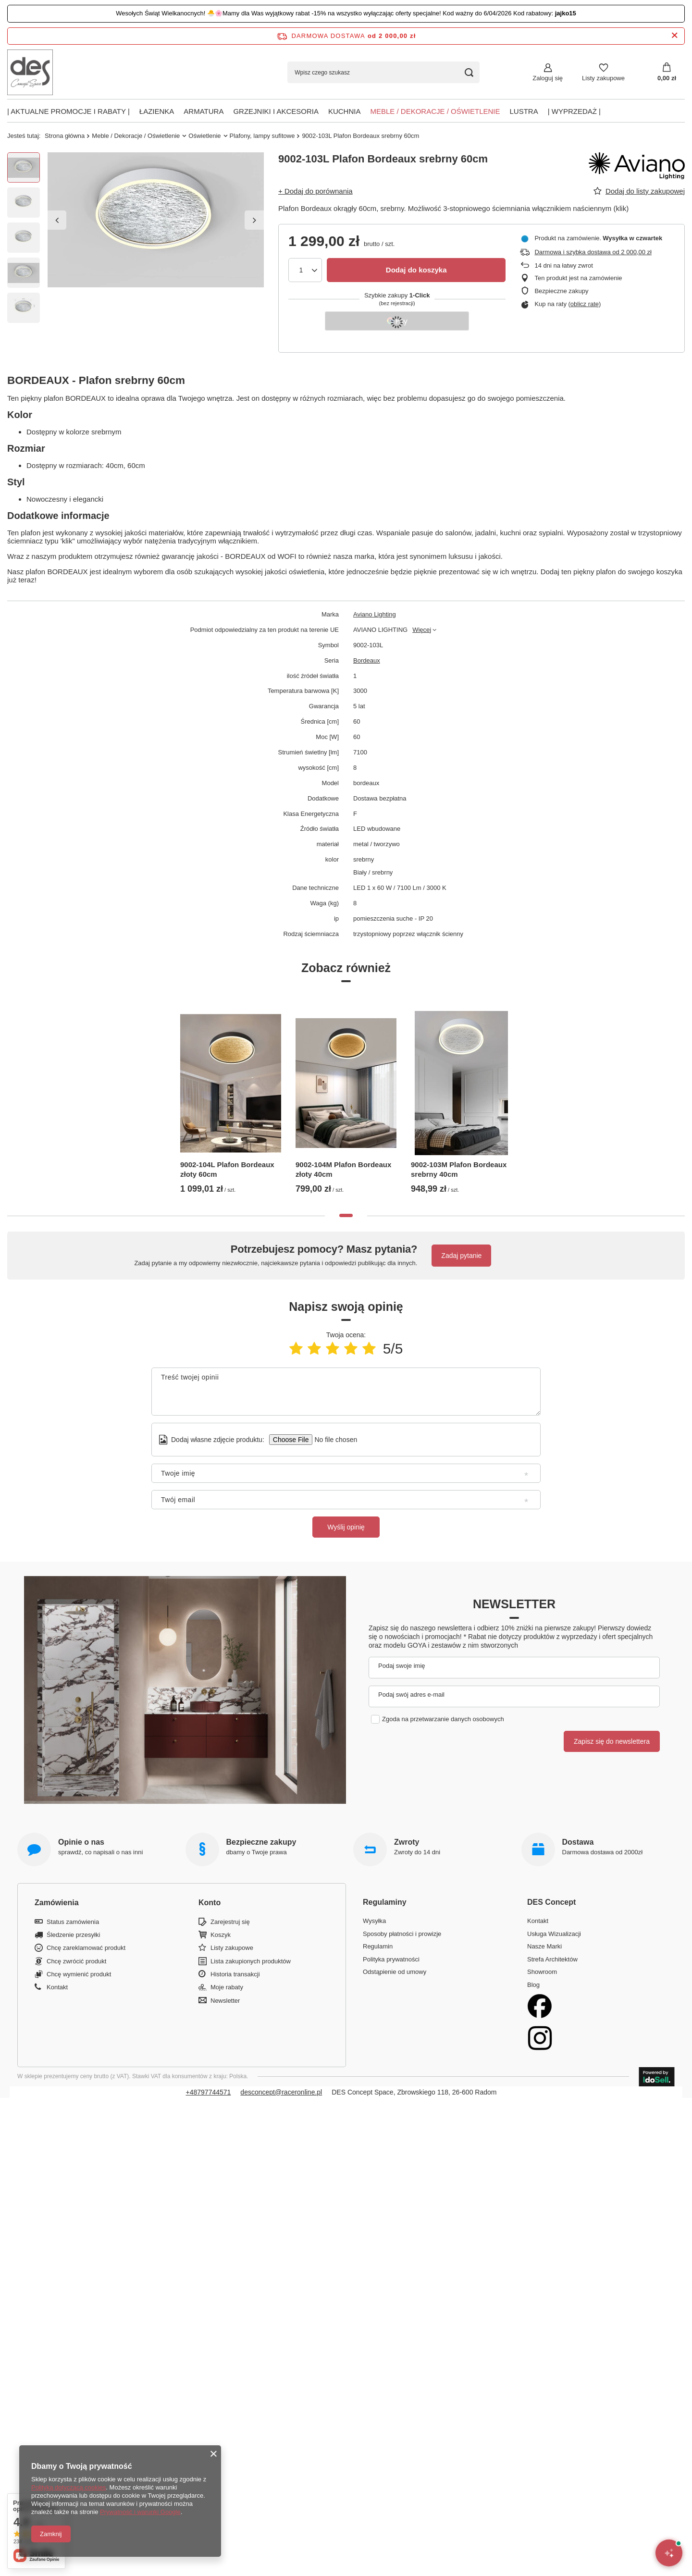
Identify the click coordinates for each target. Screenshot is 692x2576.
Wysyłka (374, 1920)
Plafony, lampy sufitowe (262, 135)
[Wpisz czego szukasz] (383, 72)
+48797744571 (208, 2092)
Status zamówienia (73, 1921)
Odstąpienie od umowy (394, 1971)
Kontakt (57, 1987)
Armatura (203, 111)
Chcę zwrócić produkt (76, 1961)
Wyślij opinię (346, 1527)
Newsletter (514, 1604)
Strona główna (65, 135)
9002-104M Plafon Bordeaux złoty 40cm (343, 1169)
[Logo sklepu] (30, 72)
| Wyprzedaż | (574, 111)
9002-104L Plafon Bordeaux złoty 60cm (227, 1169)
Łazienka (156, 111)
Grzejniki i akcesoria (276, 111)
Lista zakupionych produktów (250, 1961)
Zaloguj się (547, 78)
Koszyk (220, 1934)
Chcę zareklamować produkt (86, 1947)
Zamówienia (57, 1902)
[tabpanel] (230, 1097)
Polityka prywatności (391, 1959)
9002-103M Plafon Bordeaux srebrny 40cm (459, 1169)
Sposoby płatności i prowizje (402, 1933)
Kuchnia (344, 111)
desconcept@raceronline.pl (281, 2092)
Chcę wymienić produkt (79, 1974)
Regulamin (378, 1946)
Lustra (524, 111)
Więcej (421, 629)
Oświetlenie (204, 135)
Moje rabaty (226, 1987)
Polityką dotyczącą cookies (68, 2487)
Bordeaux (366, 660)
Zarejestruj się (230, 1921)
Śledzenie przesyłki (73, 1934)
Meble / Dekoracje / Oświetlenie (435, 111)
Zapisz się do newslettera (612, 1741)
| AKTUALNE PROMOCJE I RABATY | (68, 111)
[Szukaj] (469, 72)
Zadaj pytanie (461, 1255)
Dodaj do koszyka (416, 270)
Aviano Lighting (374, 614)
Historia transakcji (235, 1974)
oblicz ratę (584, 304)
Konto (209, 1902)
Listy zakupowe (603, 78)
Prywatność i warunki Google (140, 2511)
